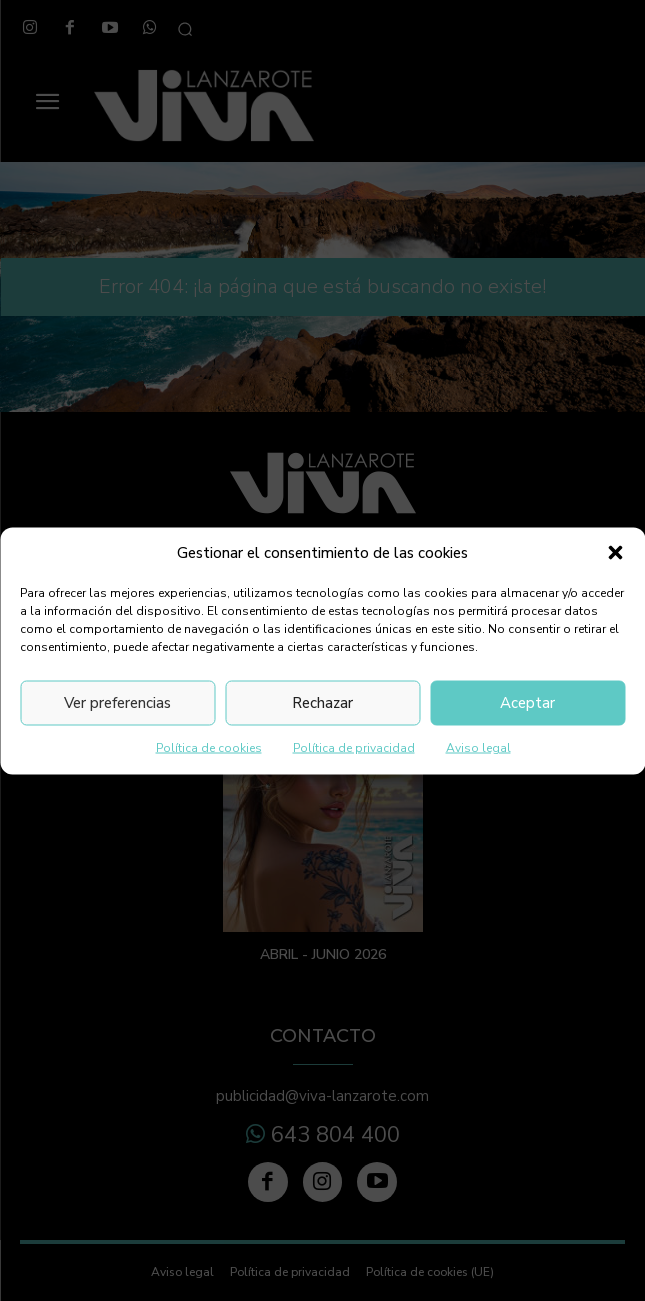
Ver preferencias (117, 703)
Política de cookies (209, 747)
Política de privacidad (354, 747)
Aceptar (527, 703)
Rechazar (322, 703)
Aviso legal (478, 747)
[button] (615, 553)
